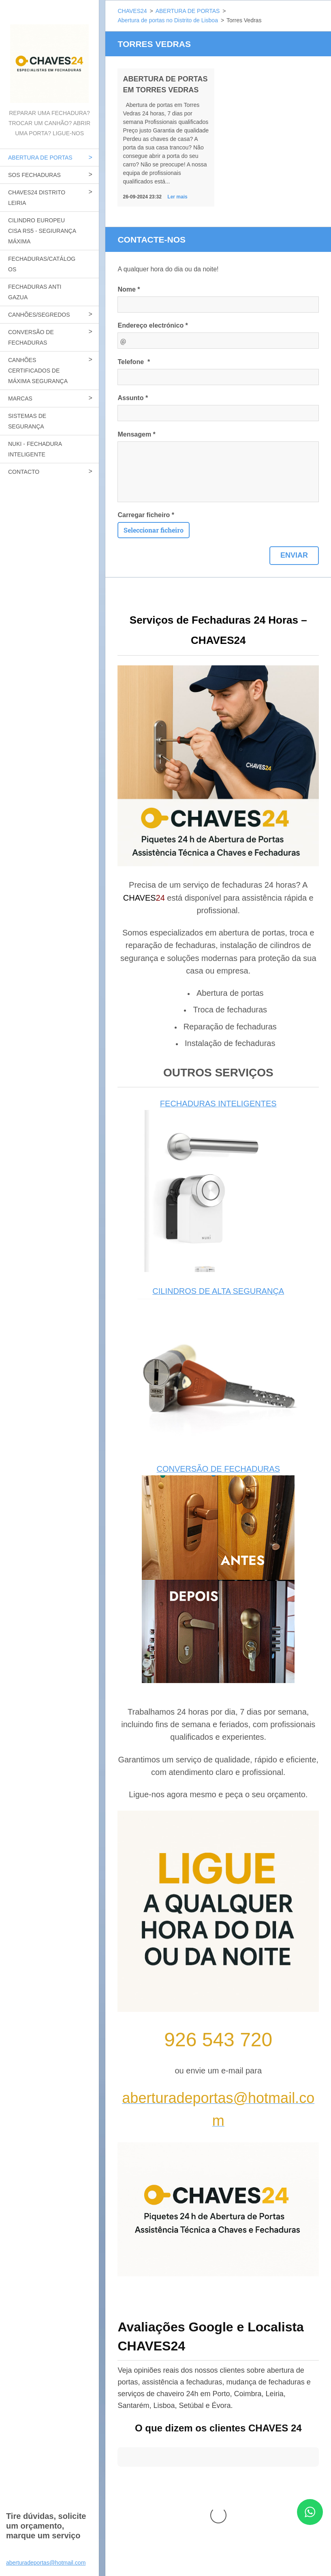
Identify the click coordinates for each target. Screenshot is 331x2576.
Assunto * (132, 397)
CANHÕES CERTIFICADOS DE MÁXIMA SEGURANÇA (38, 370)
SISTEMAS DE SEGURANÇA (27, 421)
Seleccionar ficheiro (154, 530)
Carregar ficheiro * (145, 514)
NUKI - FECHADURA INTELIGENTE (35, 449)
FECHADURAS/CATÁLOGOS (41, 264)
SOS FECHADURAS (34, 175)
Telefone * (133, 361)
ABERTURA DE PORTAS (40, 157)
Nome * (128, 289)
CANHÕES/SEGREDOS (39, 314)
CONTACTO (23, 472)
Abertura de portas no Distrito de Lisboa (167, 20)
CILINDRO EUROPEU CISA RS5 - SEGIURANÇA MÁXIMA (42, 231)
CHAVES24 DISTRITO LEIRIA (36, 197)
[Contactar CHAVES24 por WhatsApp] (310, 2522)
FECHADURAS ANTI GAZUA (34, 291)
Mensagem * (136, 434)
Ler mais (177, 197)
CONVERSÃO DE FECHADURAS (31, 337)
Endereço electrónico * (152, 325)
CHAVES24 (132, 11)
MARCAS (20, 398)
